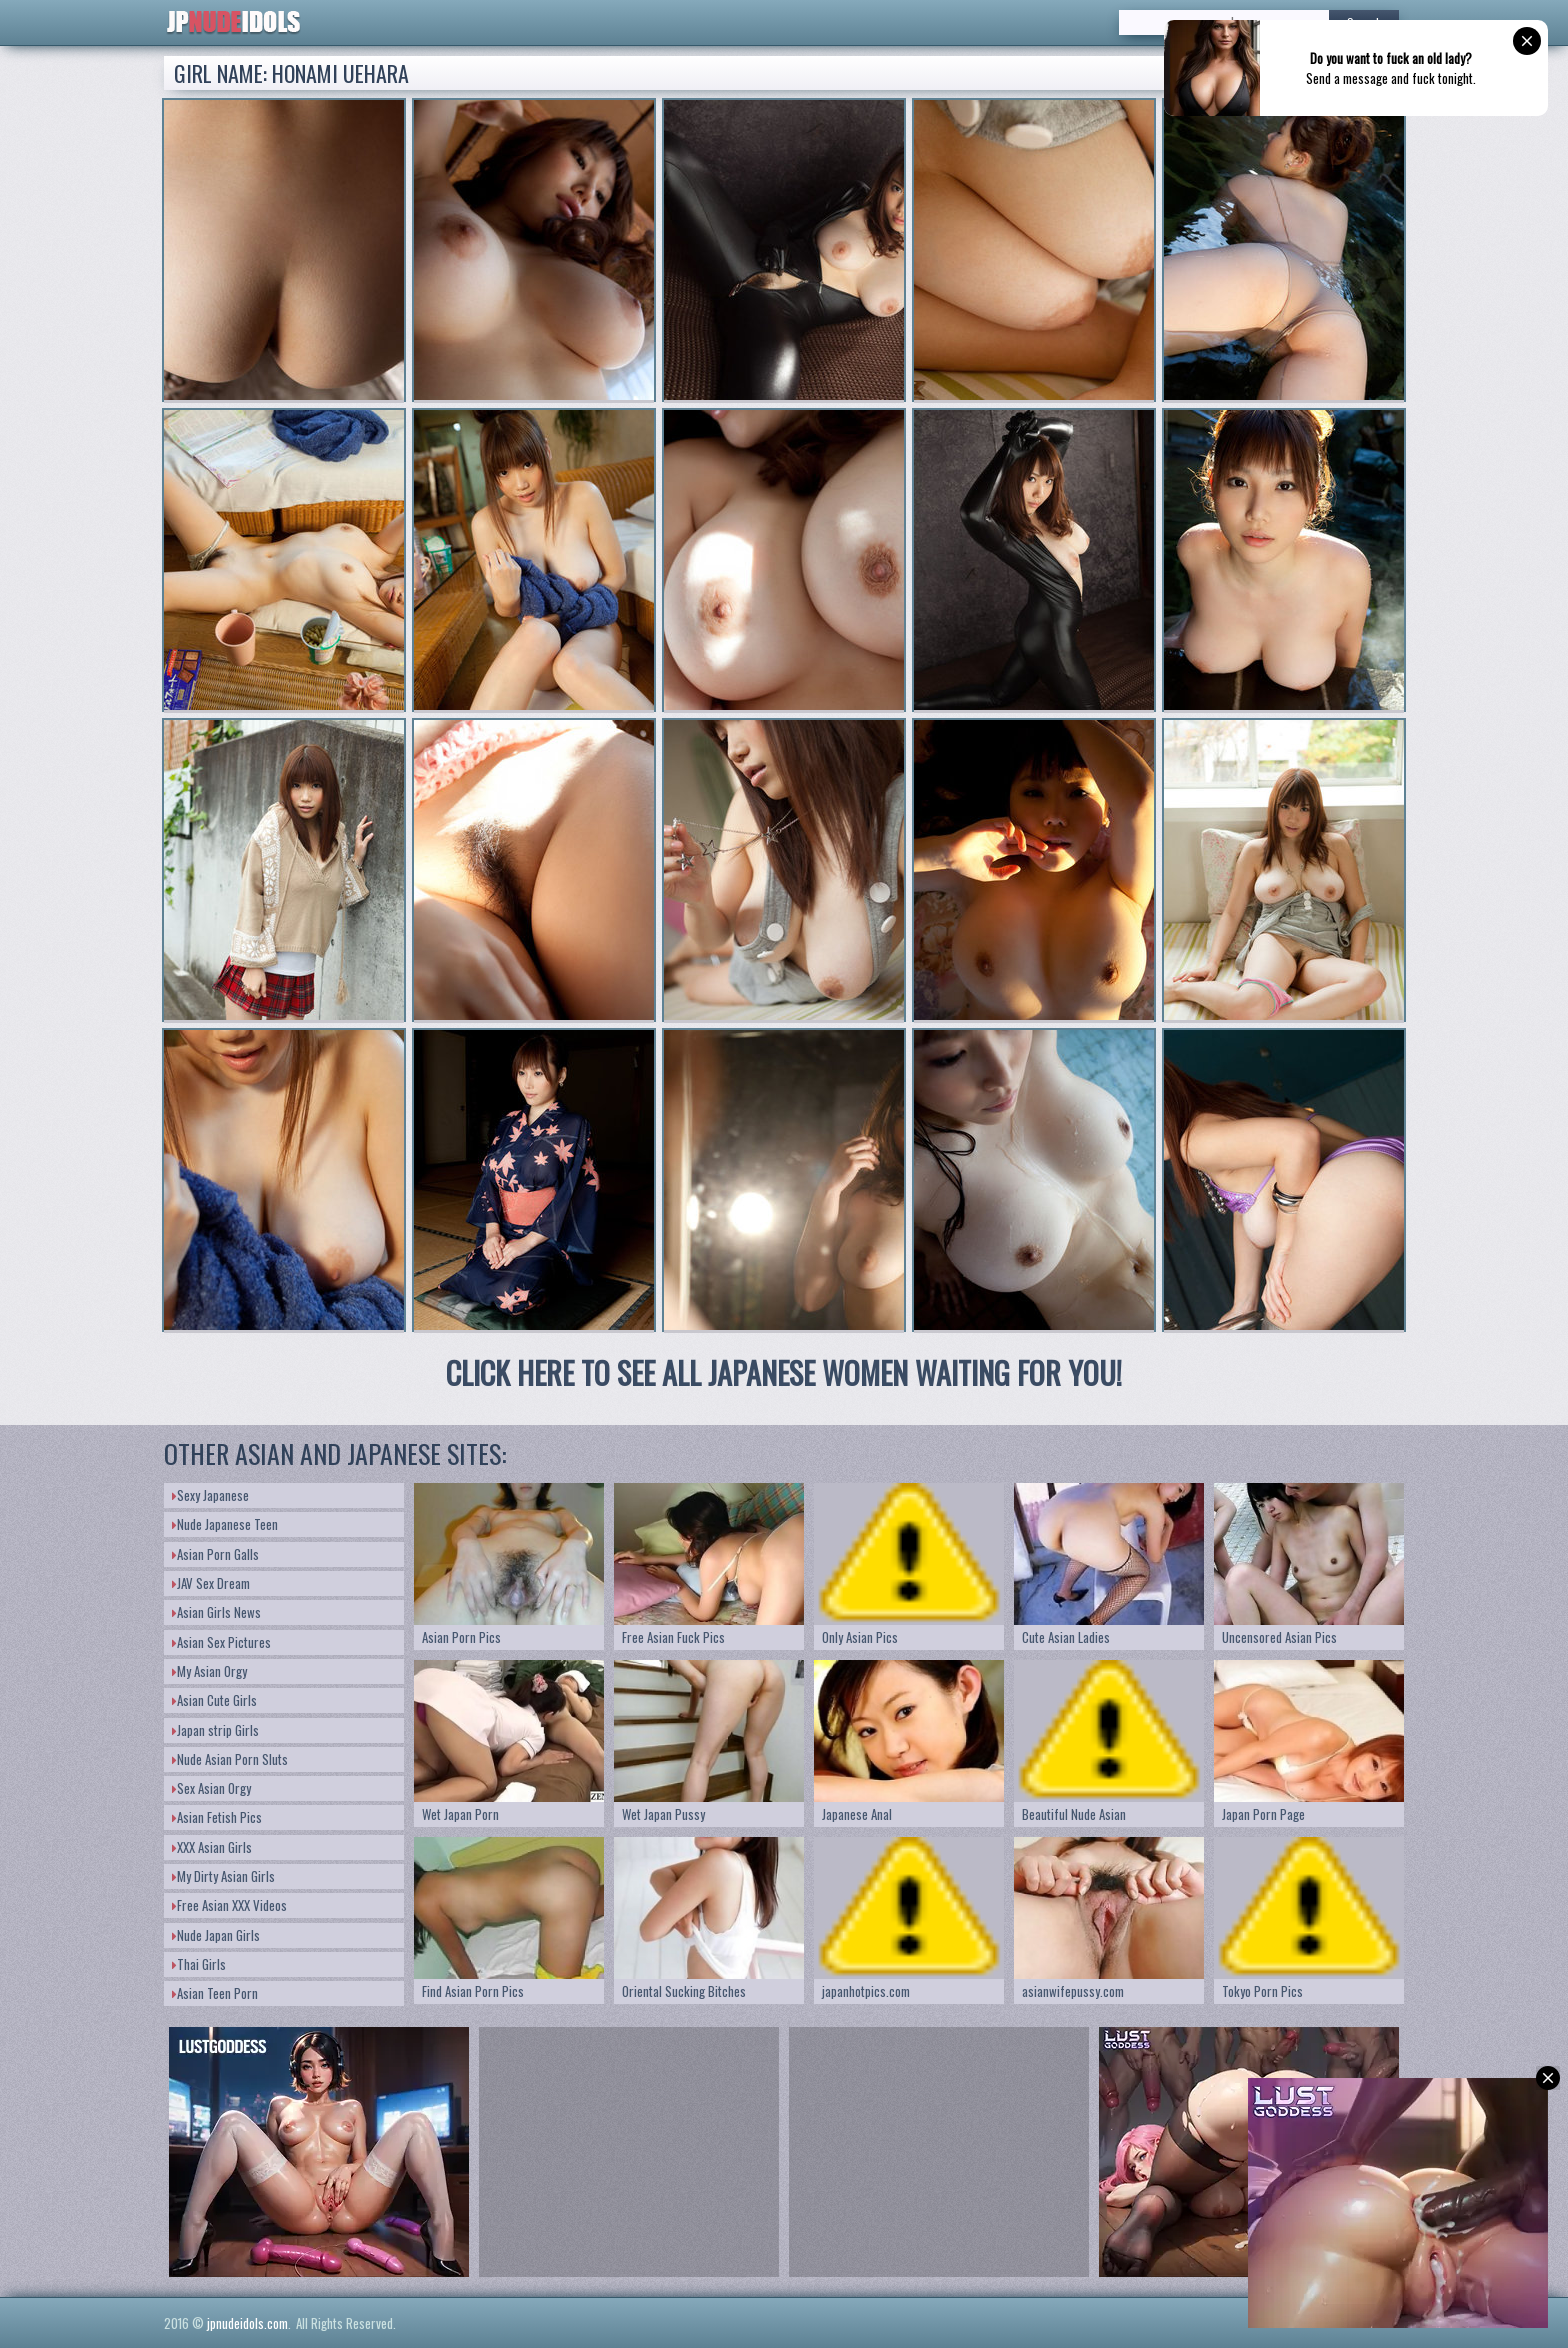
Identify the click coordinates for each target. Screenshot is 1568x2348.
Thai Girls (199, 1964)
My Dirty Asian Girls (223, 1876)
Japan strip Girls (215, 1730)
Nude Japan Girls (216, 1935)
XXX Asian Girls (212, 1847)
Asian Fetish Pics (217, 1817)
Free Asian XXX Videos (229, 1905)
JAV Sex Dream (211, 1583)
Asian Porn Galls (215, 1554)
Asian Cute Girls (214, 1700)
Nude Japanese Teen (225, 1524)
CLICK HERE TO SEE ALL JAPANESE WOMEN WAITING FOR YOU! (784, 1372)
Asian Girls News (216, 1612)
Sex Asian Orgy (211, 1788)
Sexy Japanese (210, 1495)
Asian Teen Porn (215, 1993)
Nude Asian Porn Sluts (230, 1759)
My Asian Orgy (209, 1671)
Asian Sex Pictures (221, 1642)
